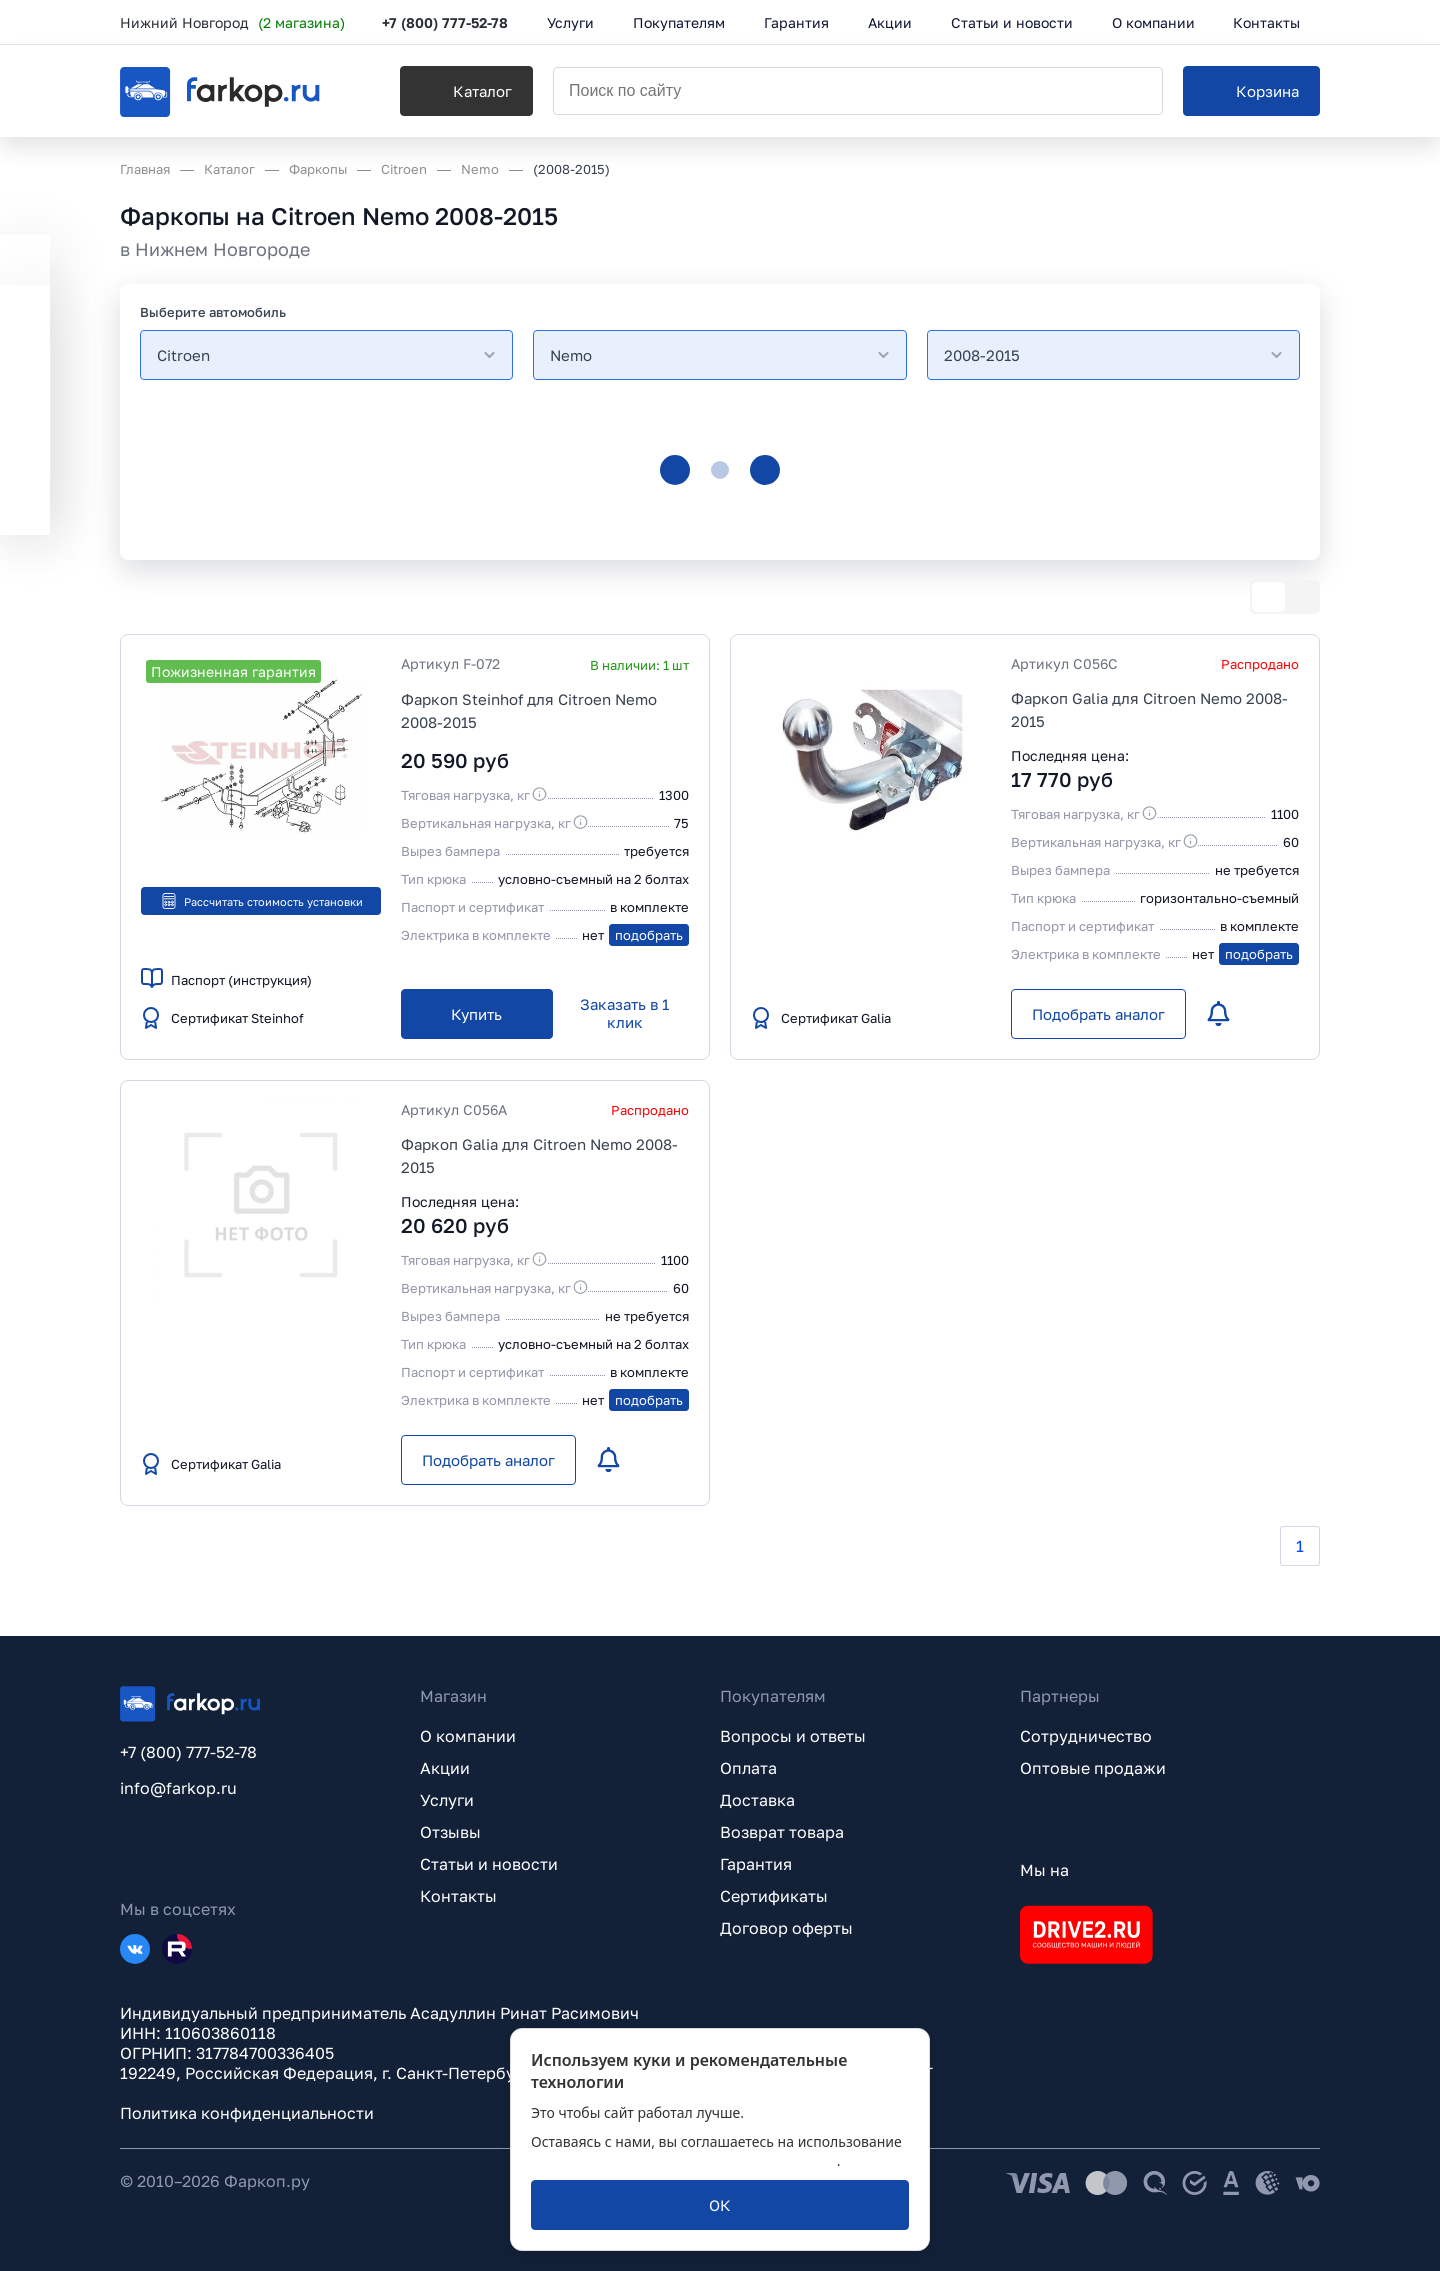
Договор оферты (786, 1928)
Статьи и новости (489, 1864)
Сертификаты (774, 1896)
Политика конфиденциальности (247, 2113)
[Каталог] (466, 91)
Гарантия (756, 1864)
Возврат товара (782, 1832)
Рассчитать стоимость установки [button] (261, 901)
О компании (468, 1736)
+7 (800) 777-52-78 (445, 22)
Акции (445, 1768)
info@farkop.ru (178, 1788)
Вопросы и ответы (793, 1736)
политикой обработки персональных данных (684, 2160)
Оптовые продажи (1093, 1768)
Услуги (447, 1800)
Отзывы (450, 1832)
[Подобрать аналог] (1098, 1014)
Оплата (748, 1768)
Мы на (1044, 1870)
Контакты (458, 1896)
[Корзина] (1251, 91)
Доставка (757, 1800)
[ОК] (720, 2205)
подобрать (649, 935)
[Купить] (477, 1014)
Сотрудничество (1086, 1736)
